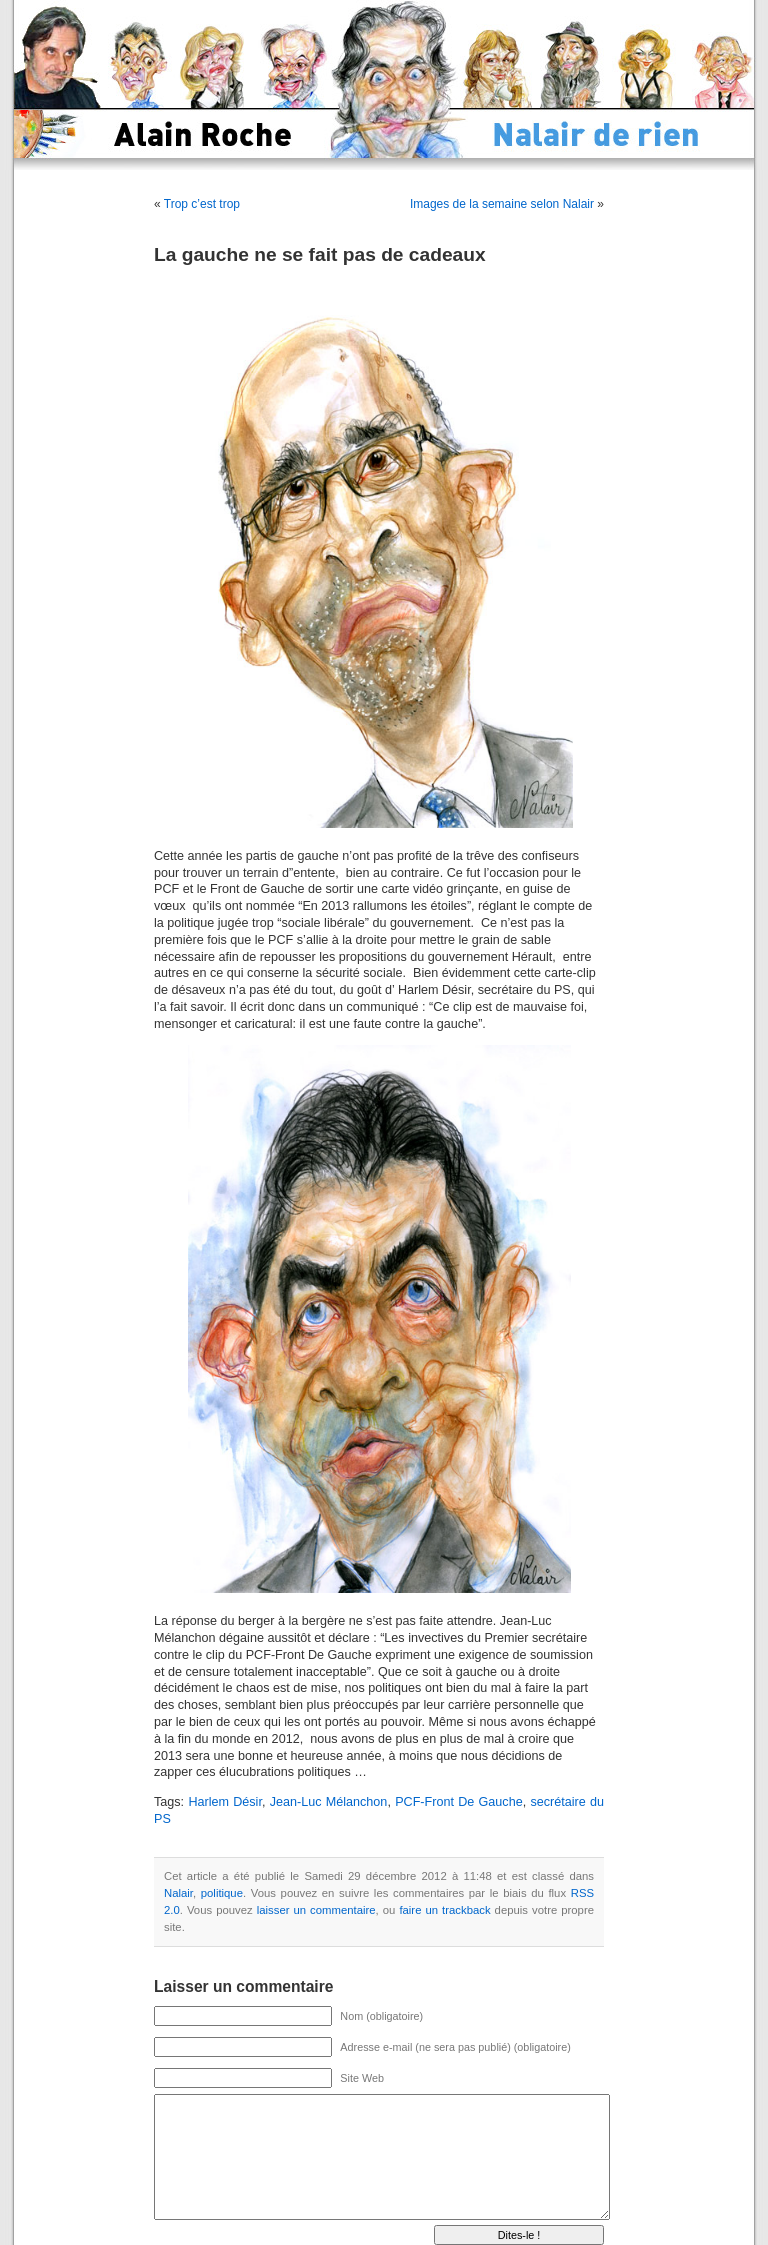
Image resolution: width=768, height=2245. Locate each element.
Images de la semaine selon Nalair (502, 204)
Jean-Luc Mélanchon (329, 1802)
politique (222, 1893)
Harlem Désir (225, 1802)
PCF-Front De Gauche (459, 1802)
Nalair (178, 1893)
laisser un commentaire (316, 1910)
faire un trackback (444, 1910)
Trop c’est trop (202, 204)
